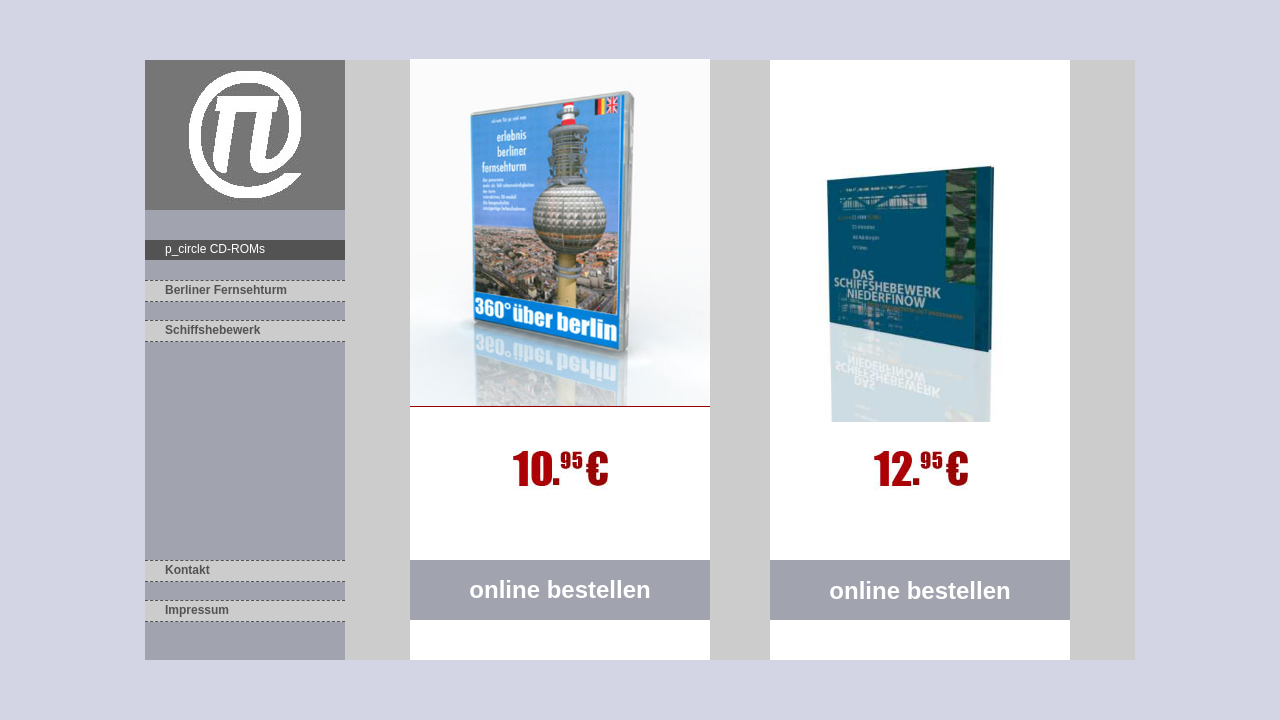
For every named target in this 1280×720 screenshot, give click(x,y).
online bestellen (919, 590)
